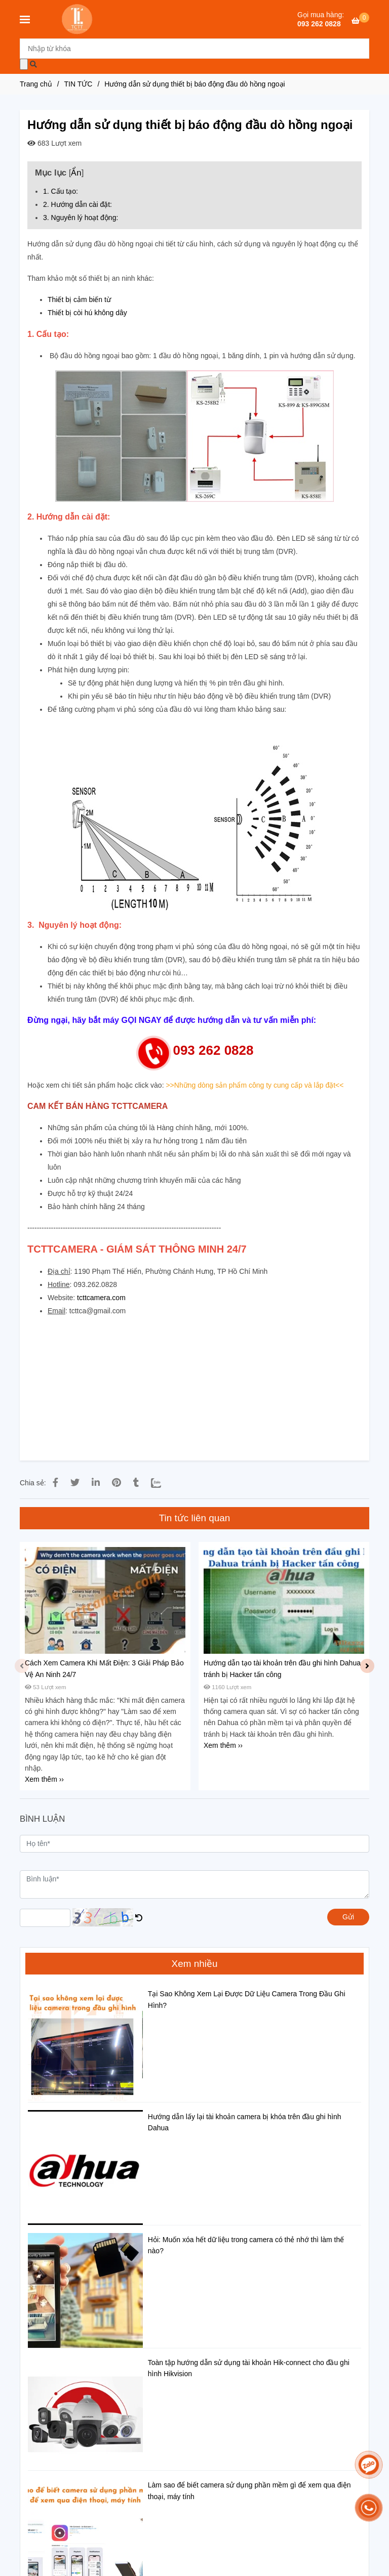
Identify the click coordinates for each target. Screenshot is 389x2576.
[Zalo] (162, 1483)
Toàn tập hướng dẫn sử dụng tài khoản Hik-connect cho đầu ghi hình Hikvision (248, 2368)
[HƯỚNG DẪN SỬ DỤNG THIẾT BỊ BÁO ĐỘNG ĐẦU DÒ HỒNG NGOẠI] (360, 21)
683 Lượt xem (54, 143)
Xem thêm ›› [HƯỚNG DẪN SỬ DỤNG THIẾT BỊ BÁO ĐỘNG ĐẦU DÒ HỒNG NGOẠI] (44, 1779)
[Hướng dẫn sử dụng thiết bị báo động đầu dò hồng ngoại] (78, 19)
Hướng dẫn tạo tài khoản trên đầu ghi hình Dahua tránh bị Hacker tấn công (282, 1668)
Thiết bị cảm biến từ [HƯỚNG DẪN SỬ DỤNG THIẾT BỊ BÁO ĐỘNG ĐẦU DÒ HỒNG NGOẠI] (79, 299)
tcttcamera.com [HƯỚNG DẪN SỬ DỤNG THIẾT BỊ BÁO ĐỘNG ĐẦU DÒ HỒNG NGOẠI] (101, 1298)
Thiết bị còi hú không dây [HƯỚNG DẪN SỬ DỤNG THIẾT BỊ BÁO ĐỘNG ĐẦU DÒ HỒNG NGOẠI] (87, 313)
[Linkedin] (96, 1483)
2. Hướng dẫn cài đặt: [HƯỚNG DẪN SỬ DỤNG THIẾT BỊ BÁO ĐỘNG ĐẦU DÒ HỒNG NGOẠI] (77, 204)
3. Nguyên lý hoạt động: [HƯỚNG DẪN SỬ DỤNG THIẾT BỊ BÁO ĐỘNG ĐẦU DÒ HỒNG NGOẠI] (80, 217)
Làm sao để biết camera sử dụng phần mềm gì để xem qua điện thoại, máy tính (249, 2490)
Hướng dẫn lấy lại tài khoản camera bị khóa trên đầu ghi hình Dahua (244, 2122)
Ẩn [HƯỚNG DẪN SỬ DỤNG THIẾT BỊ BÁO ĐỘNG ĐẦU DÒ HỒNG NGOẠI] (76, 173)
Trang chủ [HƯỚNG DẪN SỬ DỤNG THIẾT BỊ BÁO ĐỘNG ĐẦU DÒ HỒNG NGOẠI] (36, 84)
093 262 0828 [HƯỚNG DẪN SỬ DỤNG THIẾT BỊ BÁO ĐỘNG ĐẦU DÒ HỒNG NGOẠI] (319, 24)
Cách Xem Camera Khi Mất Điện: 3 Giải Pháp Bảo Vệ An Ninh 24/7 (104, 1668)
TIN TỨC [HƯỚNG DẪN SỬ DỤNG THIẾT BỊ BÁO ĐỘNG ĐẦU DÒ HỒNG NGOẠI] (78, 84)
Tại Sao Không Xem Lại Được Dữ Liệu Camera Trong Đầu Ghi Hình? (246, 1999)
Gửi (348, 1917)
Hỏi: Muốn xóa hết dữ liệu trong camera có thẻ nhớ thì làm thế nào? (246, 2245)
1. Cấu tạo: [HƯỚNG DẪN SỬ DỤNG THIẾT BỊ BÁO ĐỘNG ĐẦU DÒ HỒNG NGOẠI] (60, 191)
